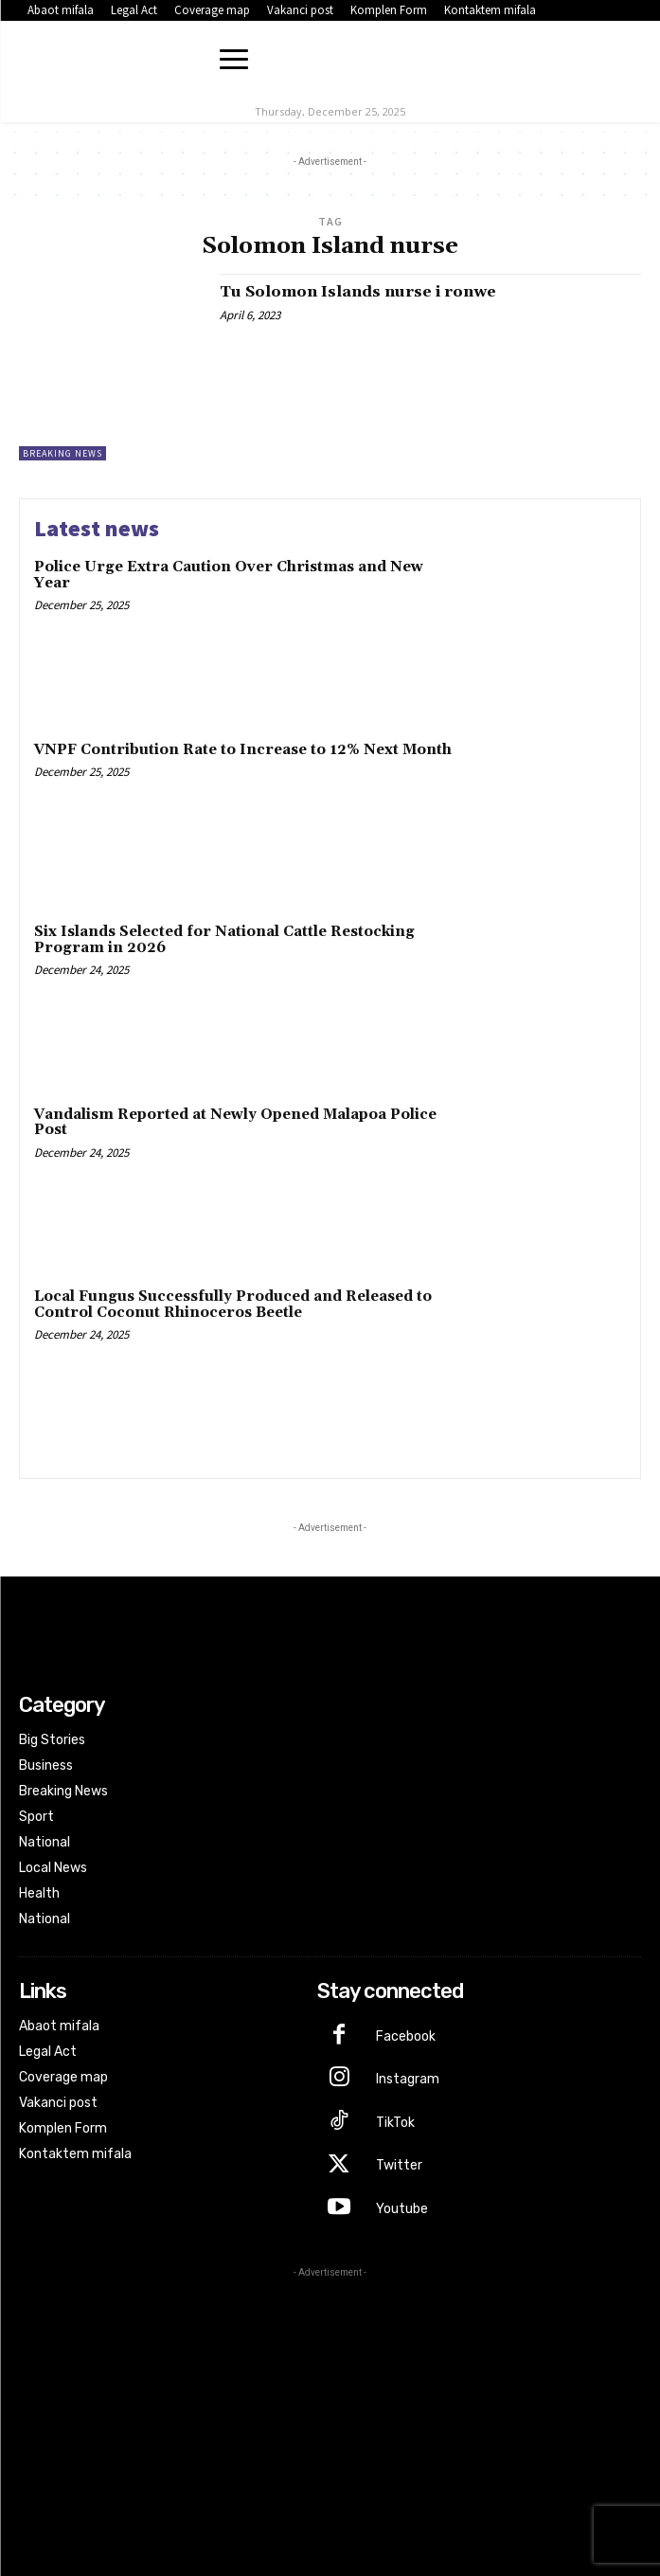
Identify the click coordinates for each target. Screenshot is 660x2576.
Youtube (402, 2209)
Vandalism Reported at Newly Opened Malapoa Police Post (235, 1123)
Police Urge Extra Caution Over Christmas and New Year (228, 575)
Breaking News (62, 453)
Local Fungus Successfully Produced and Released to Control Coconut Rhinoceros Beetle (233, 1305)
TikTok (395, 2123)
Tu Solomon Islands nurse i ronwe (358, 291)
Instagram (407, 2079)
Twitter (399, 2165)
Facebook (406, 2036)
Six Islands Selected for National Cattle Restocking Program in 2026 (224, 940)
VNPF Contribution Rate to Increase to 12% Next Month (243, 750)
